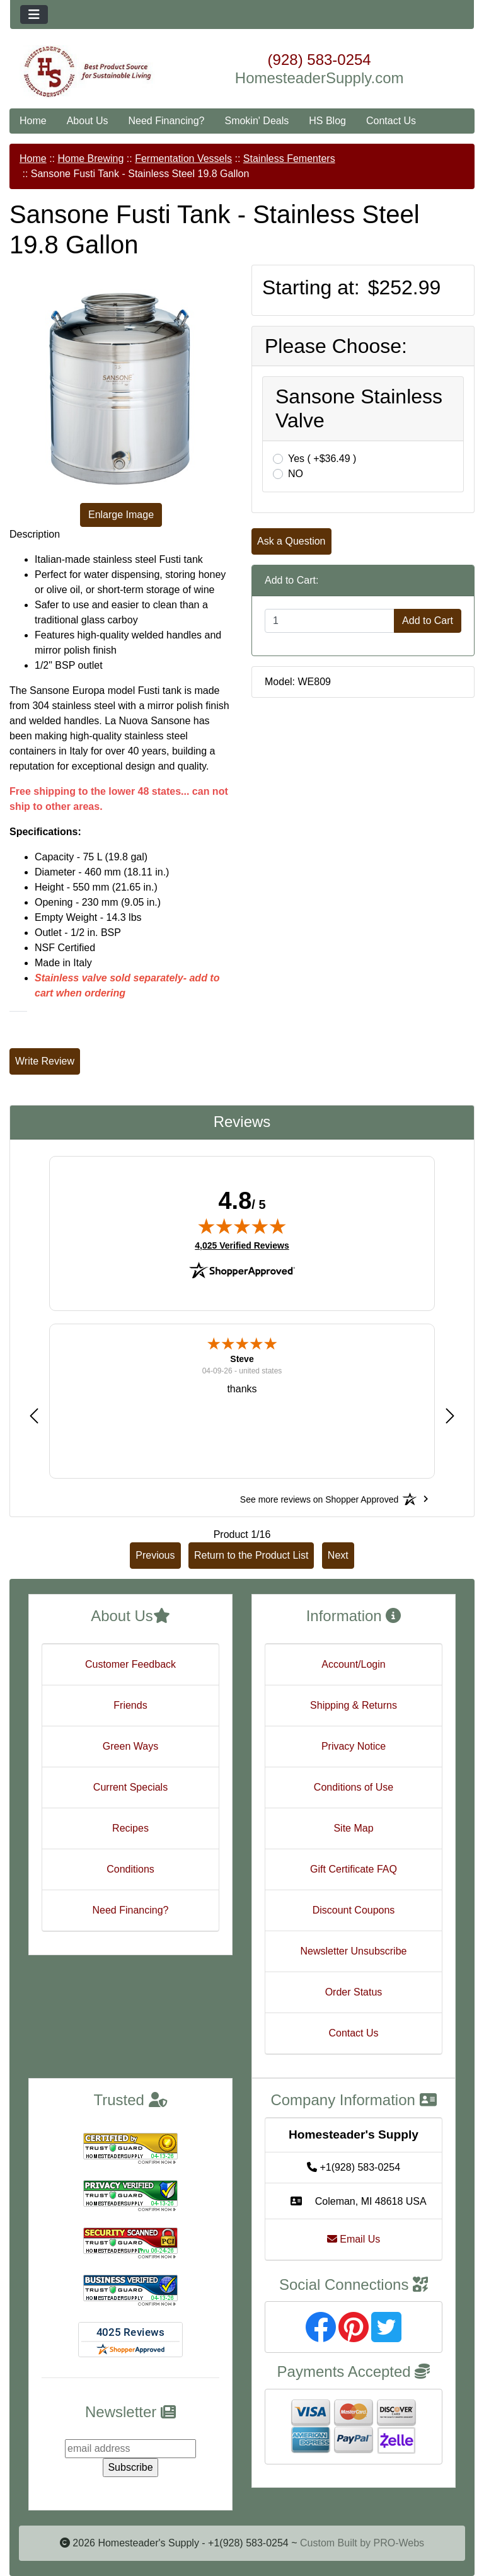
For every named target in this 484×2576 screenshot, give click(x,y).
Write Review (44, 1061)
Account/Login (353, 1664)
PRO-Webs (398, 2543)
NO (295, 473)
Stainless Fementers (289, 158)
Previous (155, 1555)
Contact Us (391, 120)
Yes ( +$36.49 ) (322, 458)
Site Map (353, 1828)
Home (33, 120)
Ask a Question (291, 541)
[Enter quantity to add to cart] (330, 621)
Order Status (354, 1992)
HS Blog (327, 120)
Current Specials (130, 1787)
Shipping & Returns (353, 1705)
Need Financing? (167, 120)
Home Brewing (90, 158)
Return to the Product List (251, 1555)
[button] (34, 1415)
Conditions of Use (353, 1787)
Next (338, 1555)
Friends (130, 1705)
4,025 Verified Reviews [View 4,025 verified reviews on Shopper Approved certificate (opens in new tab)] (242, 1244)
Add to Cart (427, 620)
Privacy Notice (353, 1746)
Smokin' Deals (256, 120)
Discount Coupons (354, 1910)
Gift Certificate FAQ (353, 1869)
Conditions (130, 1869)
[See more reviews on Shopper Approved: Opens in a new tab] (319, 1499)
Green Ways (130, 1746)
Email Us (353, 2239)
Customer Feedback (130, 1664)
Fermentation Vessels (183, 158)
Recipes (130, 1828)
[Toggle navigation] (34, 14)
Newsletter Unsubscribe (354, 1951)
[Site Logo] (87, 71)
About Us (87, 120)
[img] (242, 1226)
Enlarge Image (121, 514)
